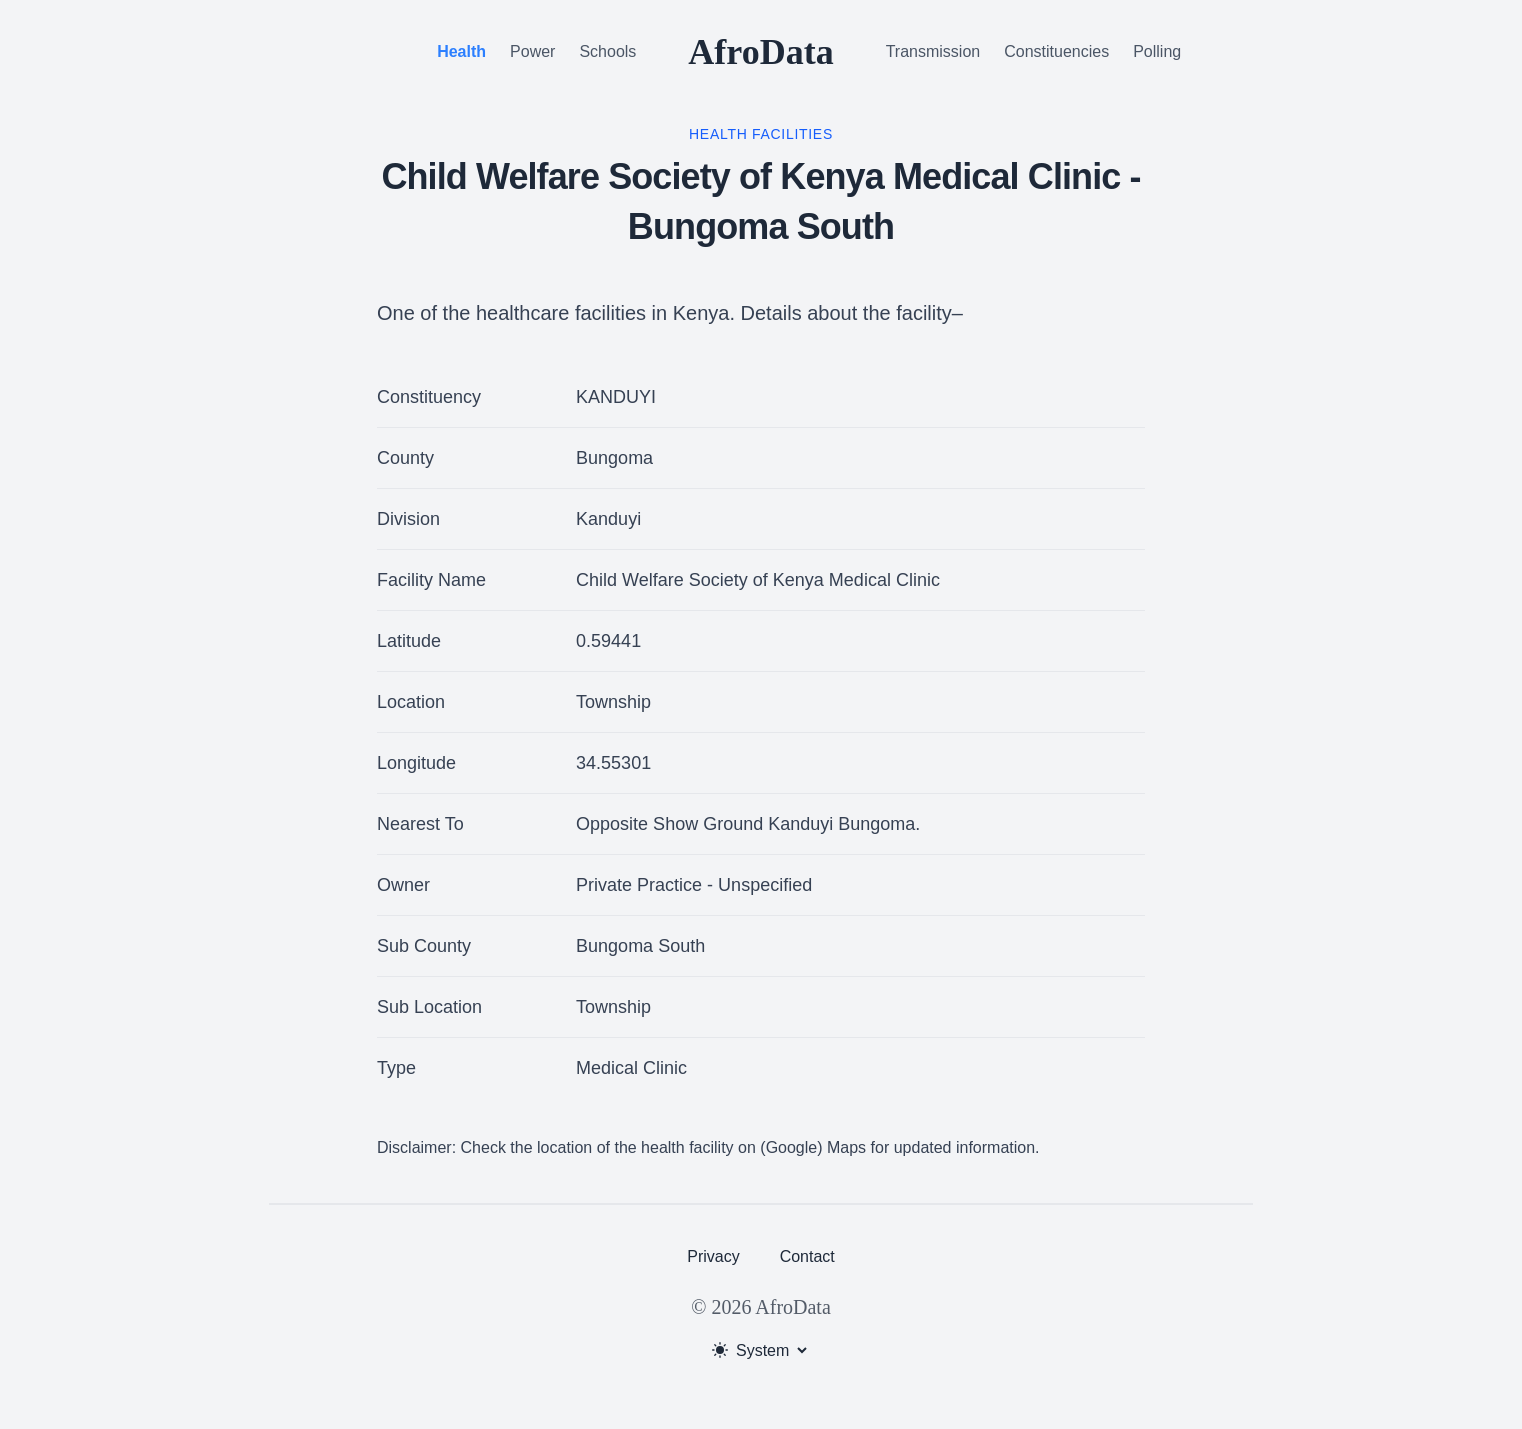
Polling (1157, 51)
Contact (807, 1256)
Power (532, 51)
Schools (607, 51)
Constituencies (1056, 51)
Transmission (933, 51)
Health (461, 51)
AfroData (760, 52)
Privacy (713, 1256)
